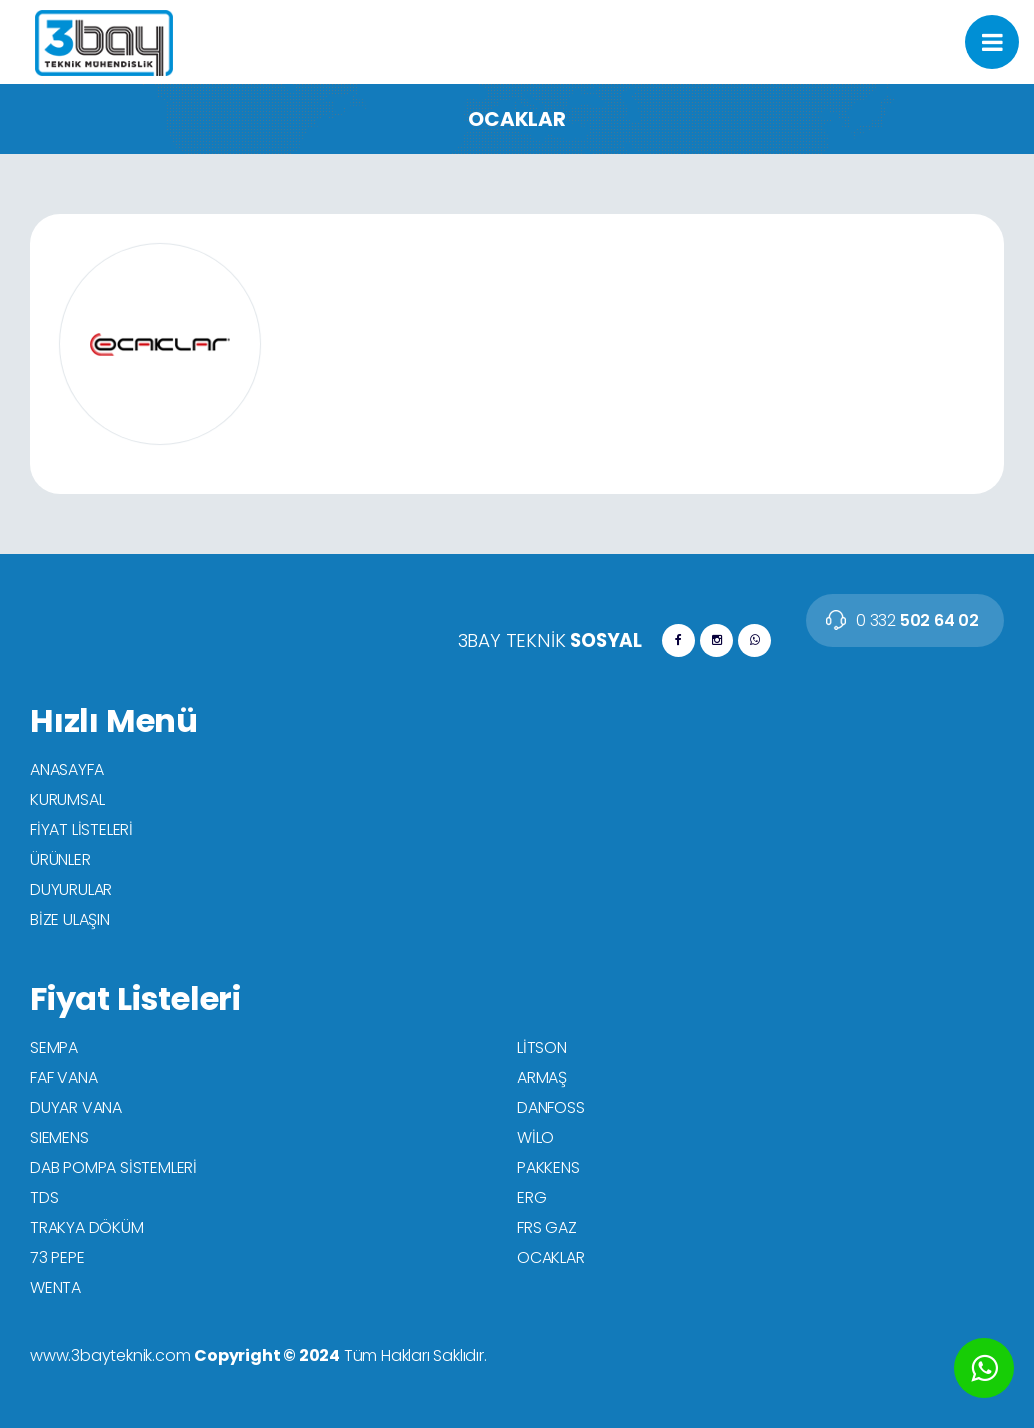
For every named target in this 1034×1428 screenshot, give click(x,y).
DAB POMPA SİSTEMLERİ (113, 1167)
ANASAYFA (66, 769)
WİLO (535, 1137)
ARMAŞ (542, 1077)
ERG (531, 1197)
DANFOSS (551, 1107)
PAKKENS (548, 1167)
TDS (44, 1197)
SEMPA (54, 1047)
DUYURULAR (71, 889)
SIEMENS (59, 1137)
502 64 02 (917, 620)
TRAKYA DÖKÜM (87, 1227)
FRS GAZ (547, 1227)
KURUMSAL (67, 799)
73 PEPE (57, 1257)
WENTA (55, 1287)
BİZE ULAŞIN (70, 919)
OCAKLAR (551, 1257)
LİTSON (542, 1047)
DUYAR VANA (76, 1107)
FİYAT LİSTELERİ (81, 829)
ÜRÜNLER (60, 859)
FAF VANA (63, 1077)
